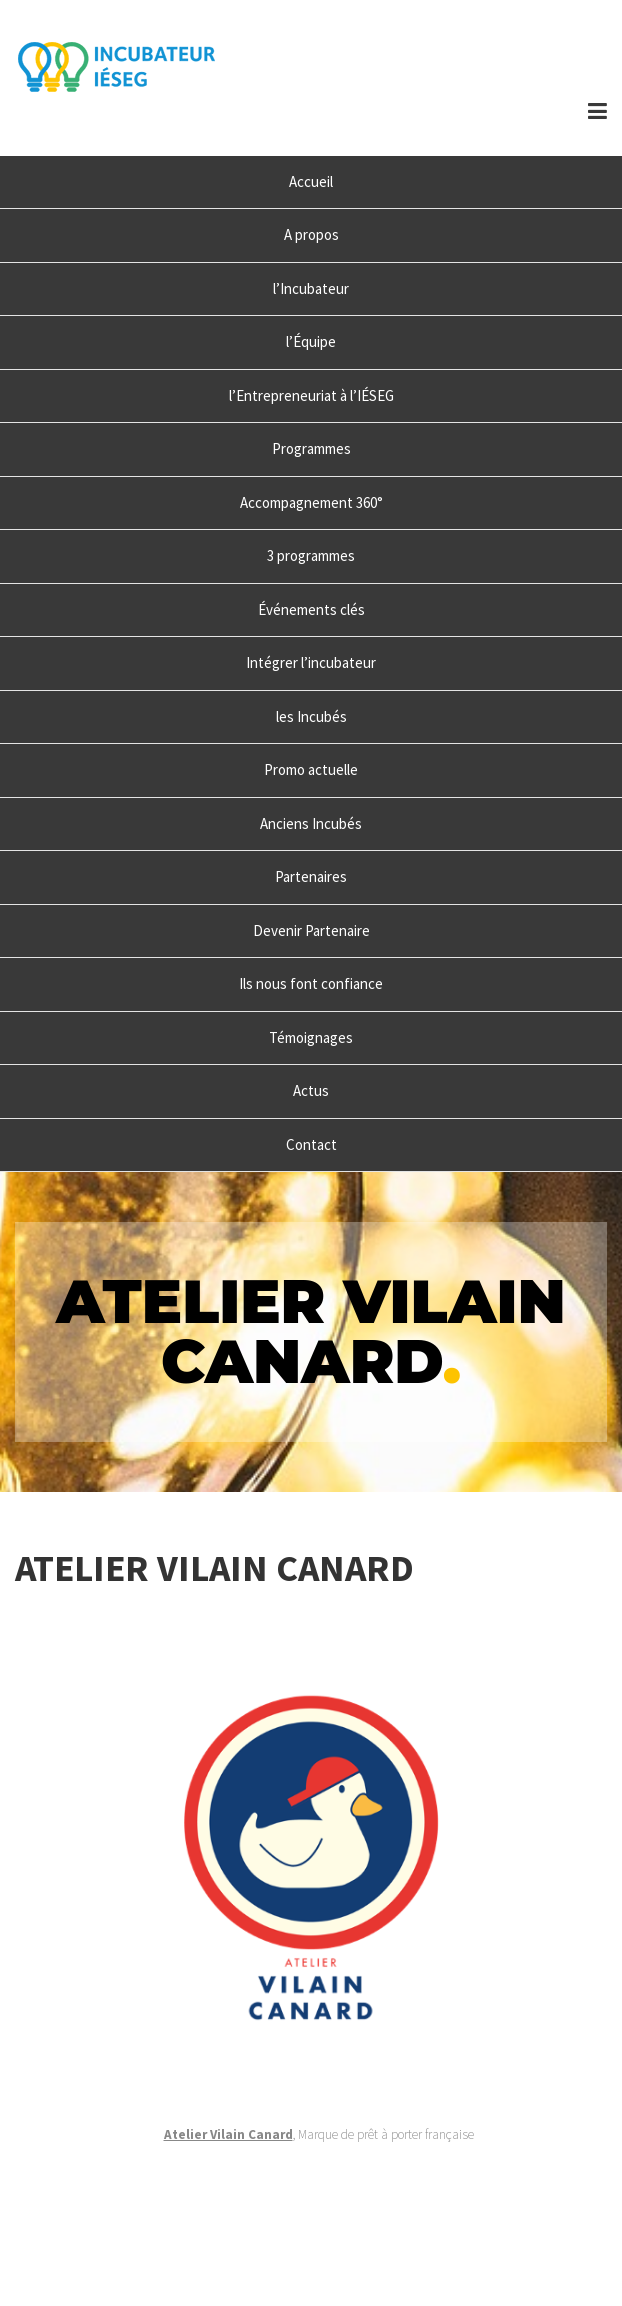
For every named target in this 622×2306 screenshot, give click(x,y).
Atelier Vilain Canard (228, 2134)
